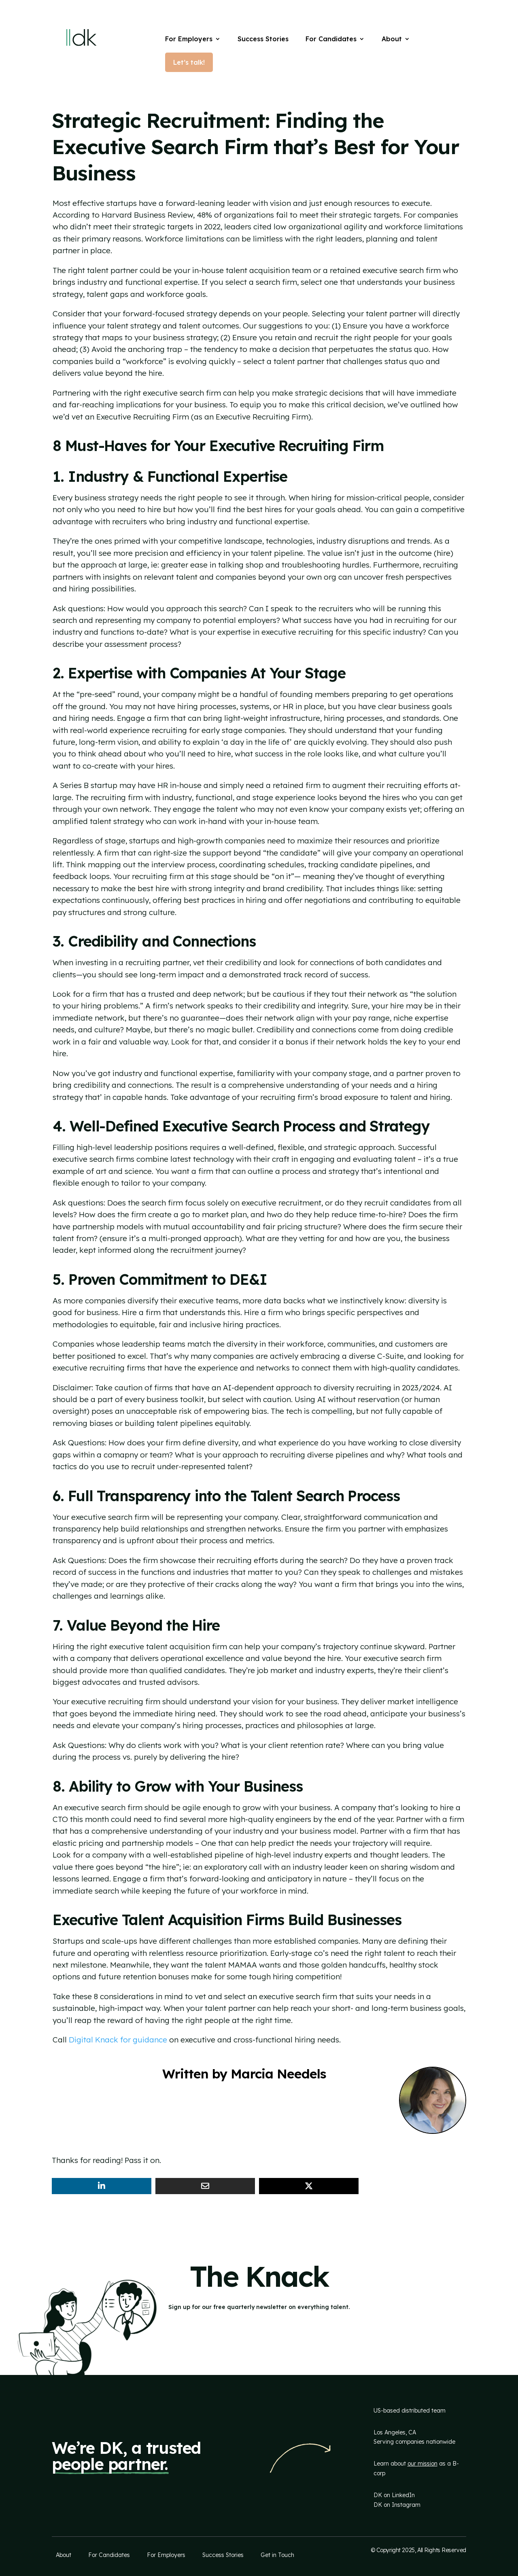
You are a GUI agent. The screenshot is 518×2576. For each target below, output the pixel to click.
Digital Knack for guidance (118, 2039)
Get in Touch (277, 2555)
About (392, 39)
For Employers (188, 39)
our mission (422, 2463)
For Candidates (331, 39)
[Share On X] (309, 2186)
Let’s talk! (189, 62)
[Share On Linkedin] (101, 2186)
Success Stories (263, 39)
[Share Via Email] (205, 2186)
